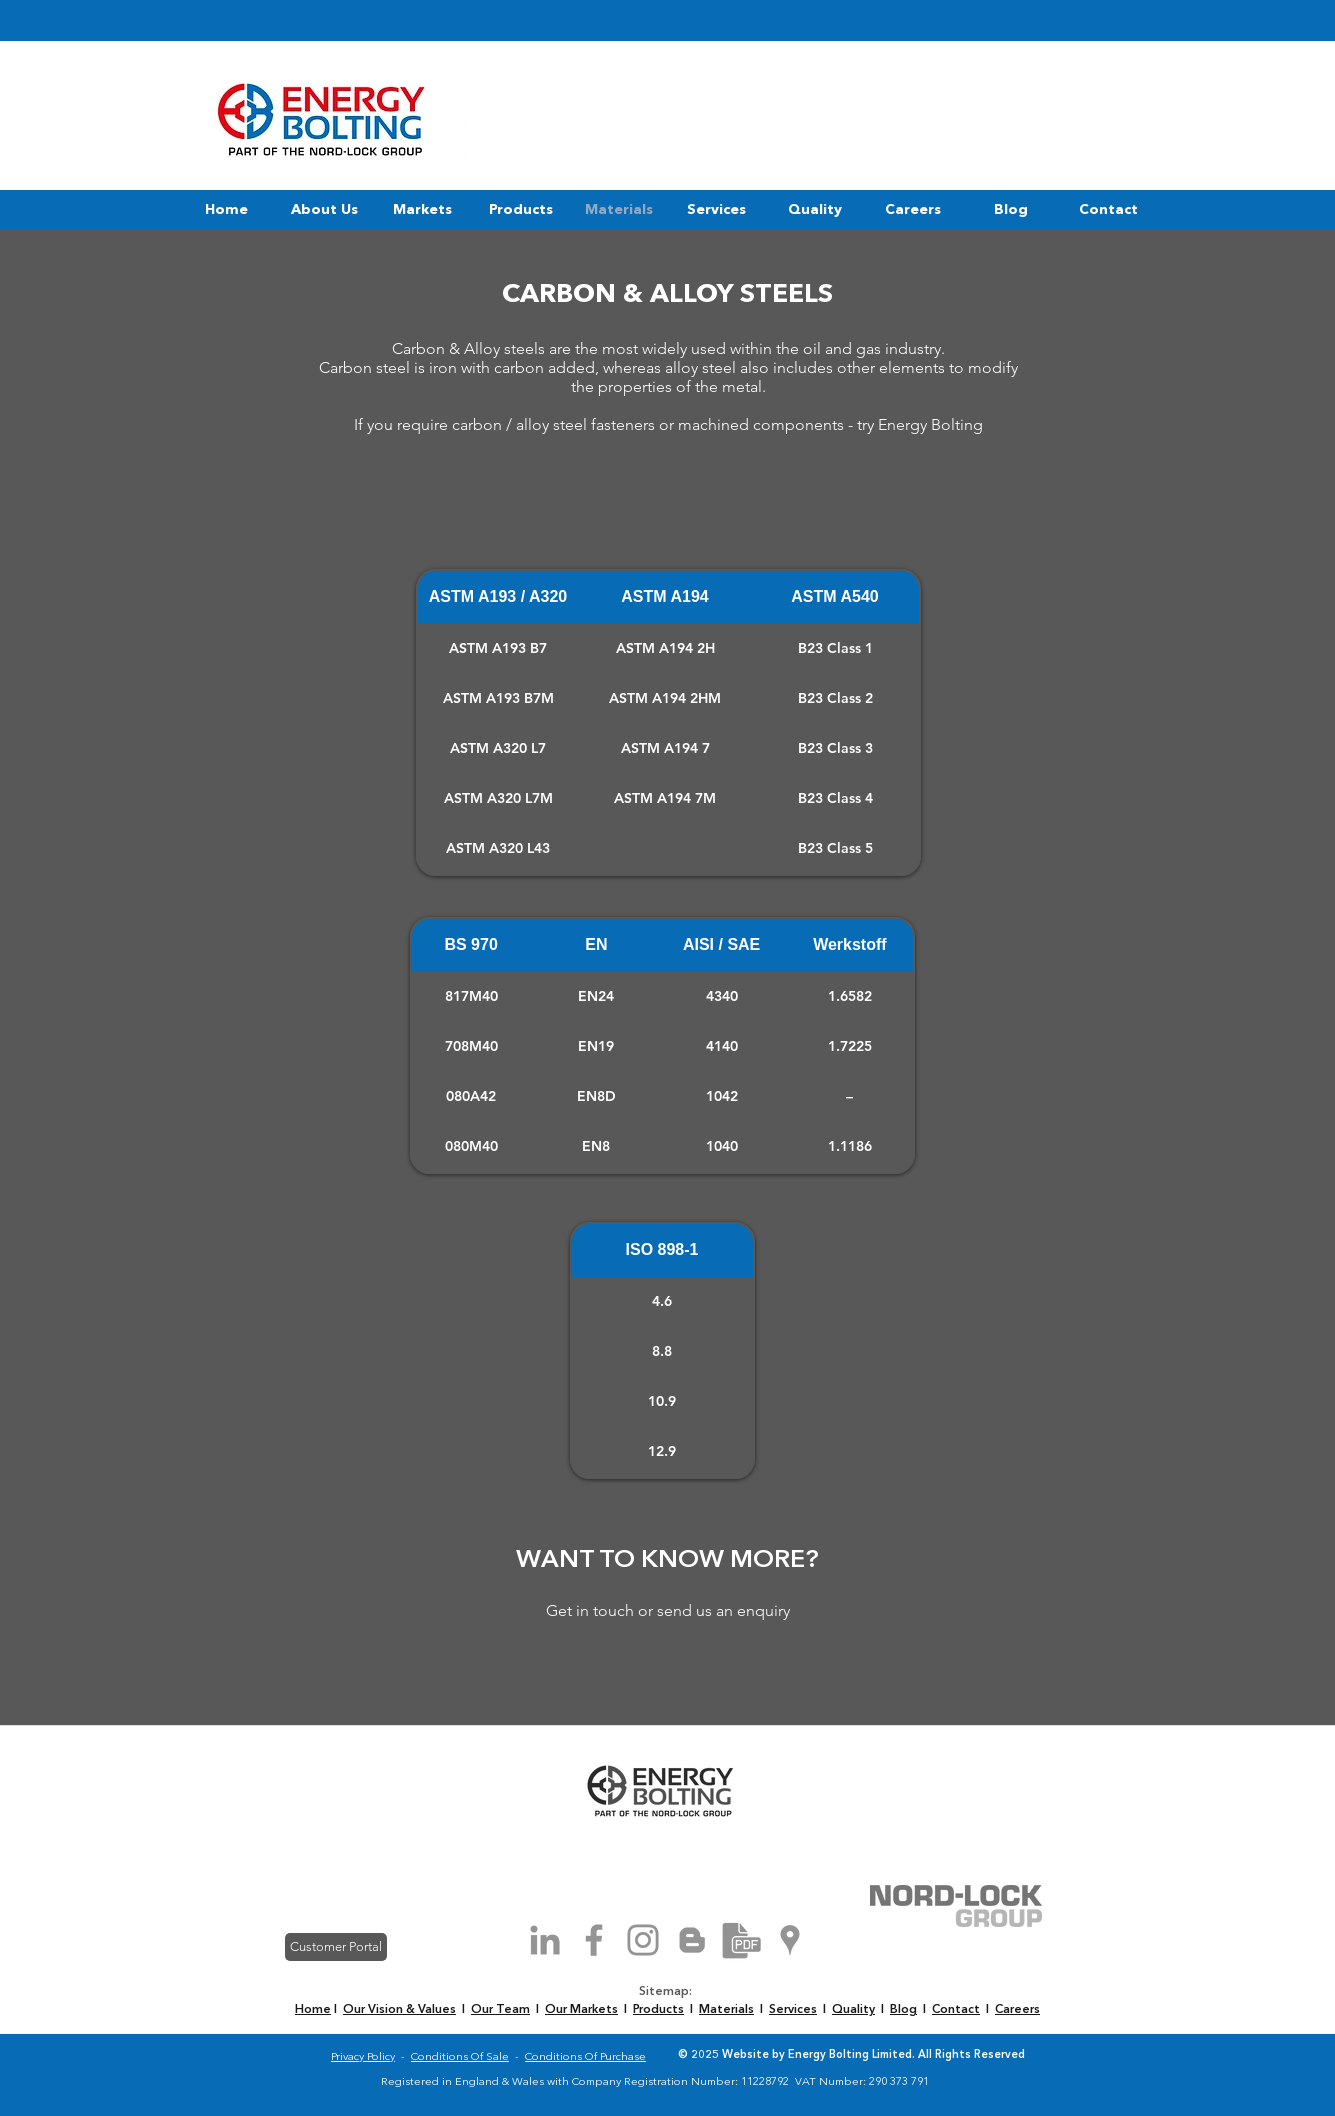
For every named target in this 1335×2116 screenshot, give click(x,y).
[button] (325, 210)
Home (313, 2010)
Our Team (500, 2010)
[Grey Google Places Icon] (790, 1940)
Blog (903, 2010)
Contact (956, 2010)
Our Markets (581, 2010)
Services (793, 2010)
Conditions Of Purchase (585, 2057)
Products (658, 2010)
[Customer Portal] (336, 1947)
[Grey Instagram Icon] (643, 1940)
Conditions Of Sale (460, 2057)
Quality (853, 2010)
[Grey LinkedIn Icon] (545, 1940)
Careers (1017, 2010)
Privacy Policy (363, 2057)
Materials (726, 2010)
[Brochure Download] (741, 1940)
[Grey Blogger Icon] (692, 1940)
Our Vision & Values (399, 2010)
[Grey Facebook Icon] (594, 1940)
